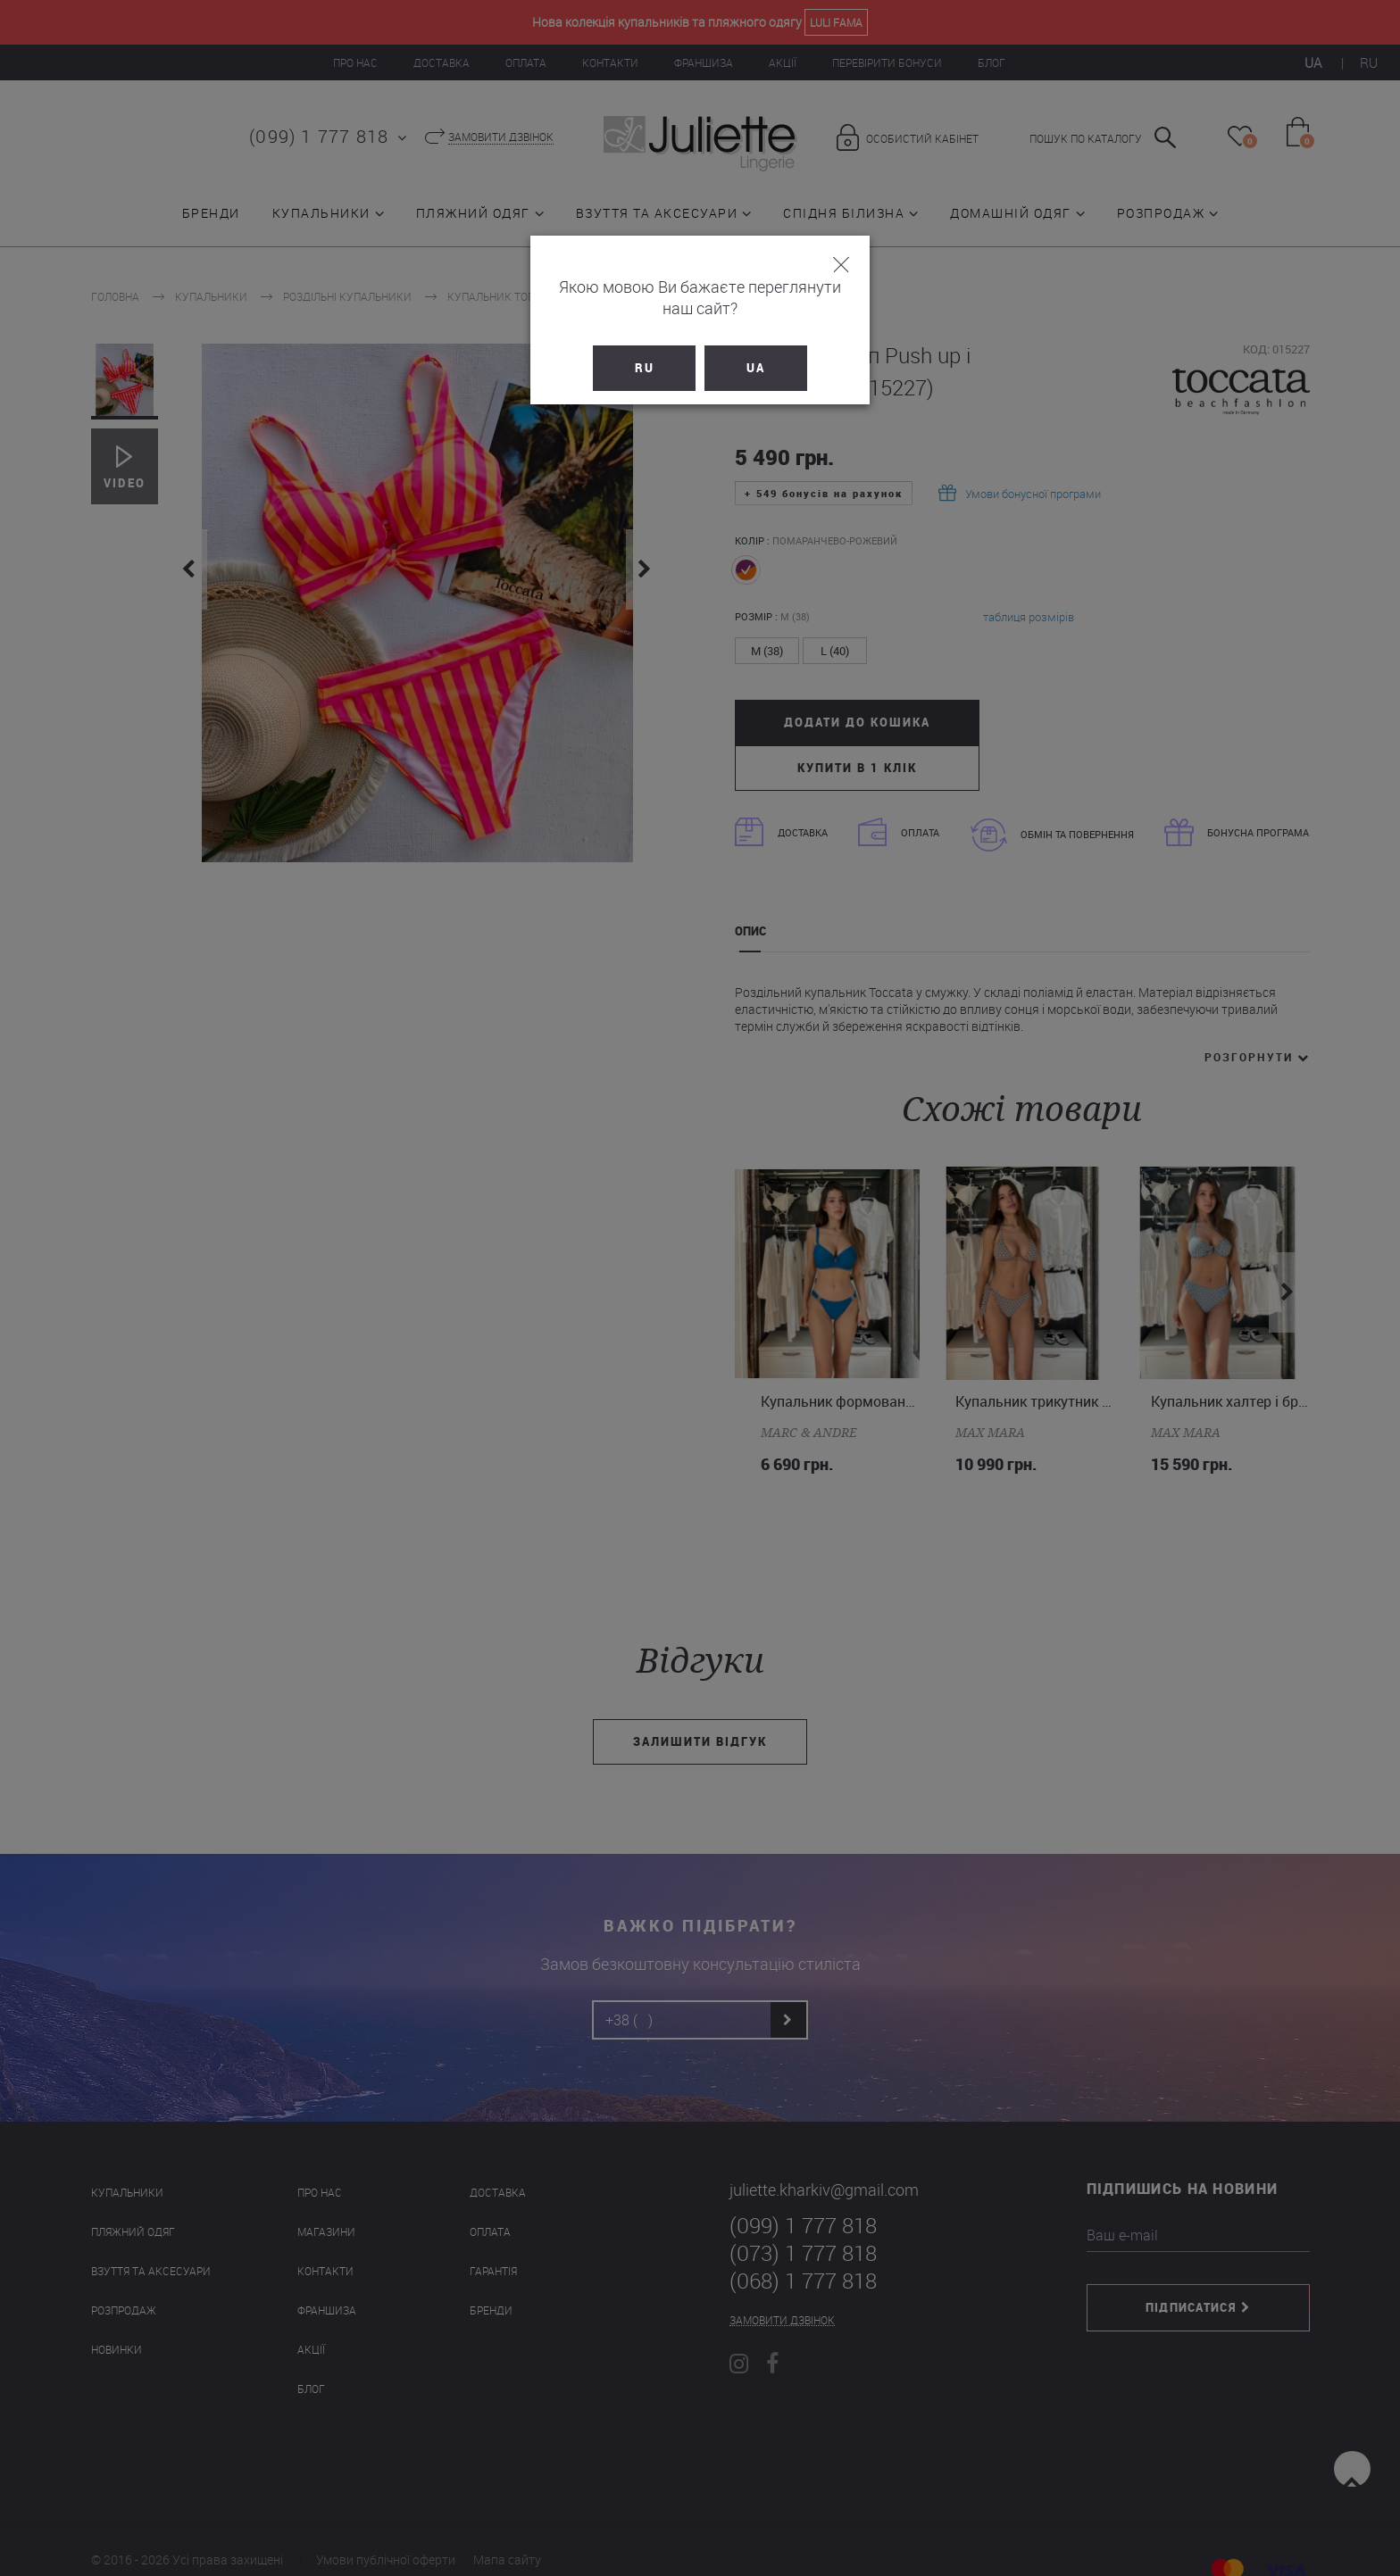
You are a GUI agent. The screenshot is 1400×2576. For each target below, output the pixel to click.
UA (755, 346)
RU (644, 346)
